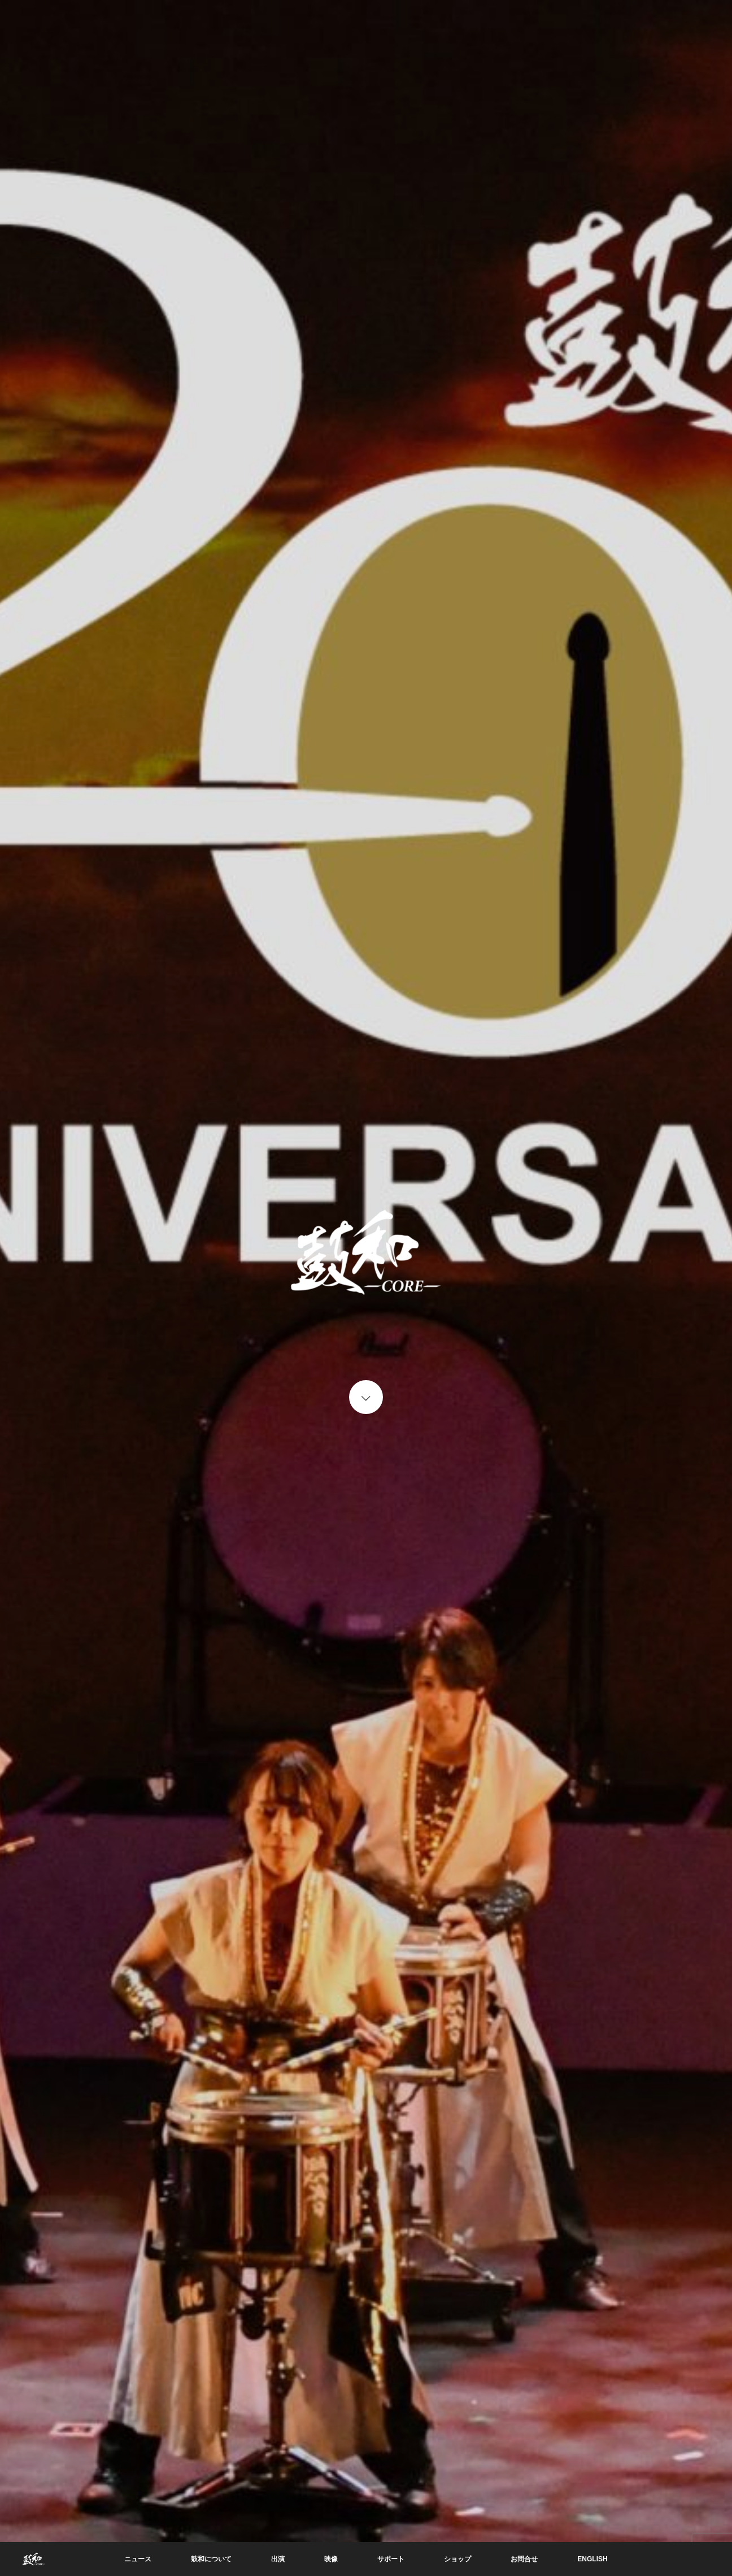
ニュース (137, 2559)
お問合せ (524, 2559)
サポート (390, 2559)
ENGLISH (592, 2559)
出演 (278, 2559)
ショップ (457, 2559)
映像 (331, 2559)
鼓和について (211, 2559)
